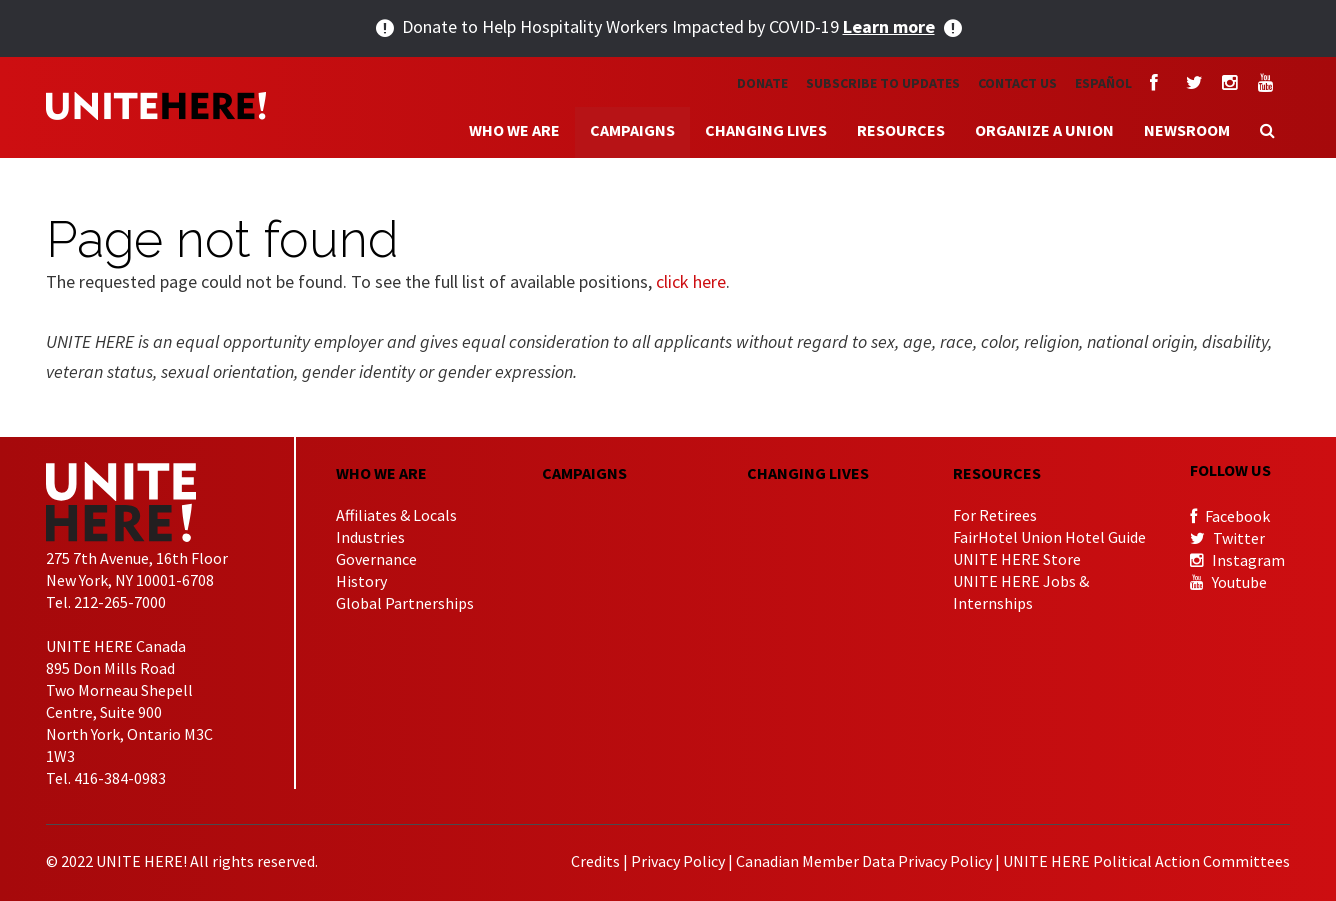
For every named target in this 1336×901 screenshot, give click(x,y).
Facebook (1230, 516)
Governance (376, 559)
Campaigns (632, 130)
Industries (370, 537)
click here (691, 281)
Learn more (889, 26)
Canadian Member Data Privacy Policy (864, 861)
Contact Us (1017, 83)
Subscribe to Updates (883, 83)
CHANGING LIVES (808, 473)
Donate (762, 83)
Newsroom (1187, 130)
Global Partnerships (405, 603)
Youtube (1228, 582)
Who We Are (514, 130)
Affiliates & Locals (396, 515)
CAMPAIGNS (584, 473)
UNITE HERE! (156, 106)
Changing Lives (766, 130)
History (361, 581)
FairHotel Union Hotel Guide (1049, 537)
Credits (595, 861)
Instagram (1237, 560)
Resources (901, 130)
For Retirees (995, 515)
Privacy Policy (678, 861)
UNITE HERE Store (1017, 559)
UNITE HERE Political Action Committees (1146, 861)
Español (1103, 83)
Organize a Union (1044, 130)
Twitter (1227, 538)
